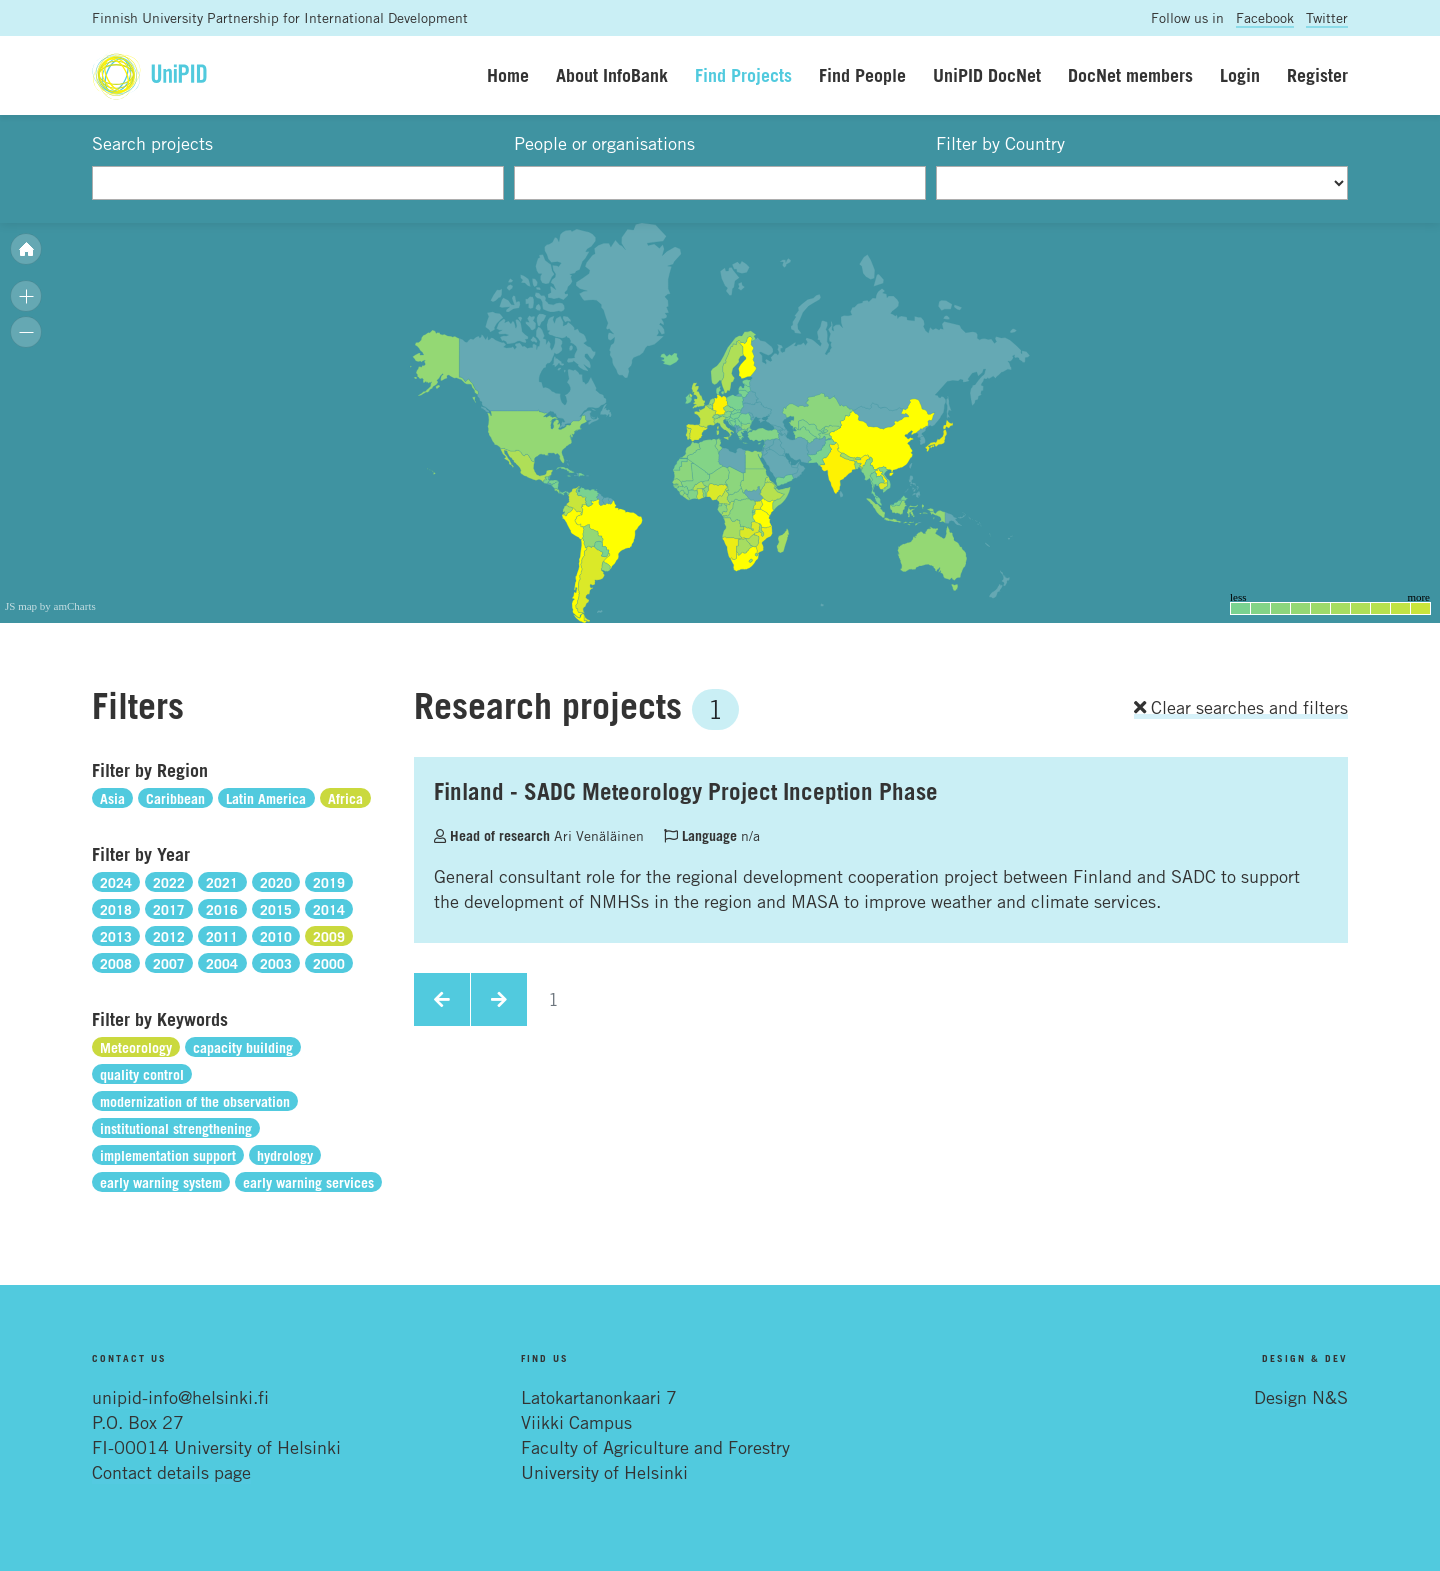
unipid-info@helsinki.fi (180, 1397)
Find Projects (743, 75)
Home (508, 75)
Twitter (1327, 17)
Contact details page (171, 1472)
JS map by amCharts (50, 606)
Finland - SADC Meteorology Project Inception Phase (686, 791)
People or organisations (604, 143)
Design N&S (1301, 1397)
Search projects (152, 143)
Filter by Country (1000, 143)
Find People (862, 75)
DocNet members (1130, 75)
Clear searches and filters (1241, 707)
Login (1240, 75)
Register (1317, 75)
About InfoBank (612, 75)
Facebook (1265, 17)
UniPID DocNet (987, 75)
